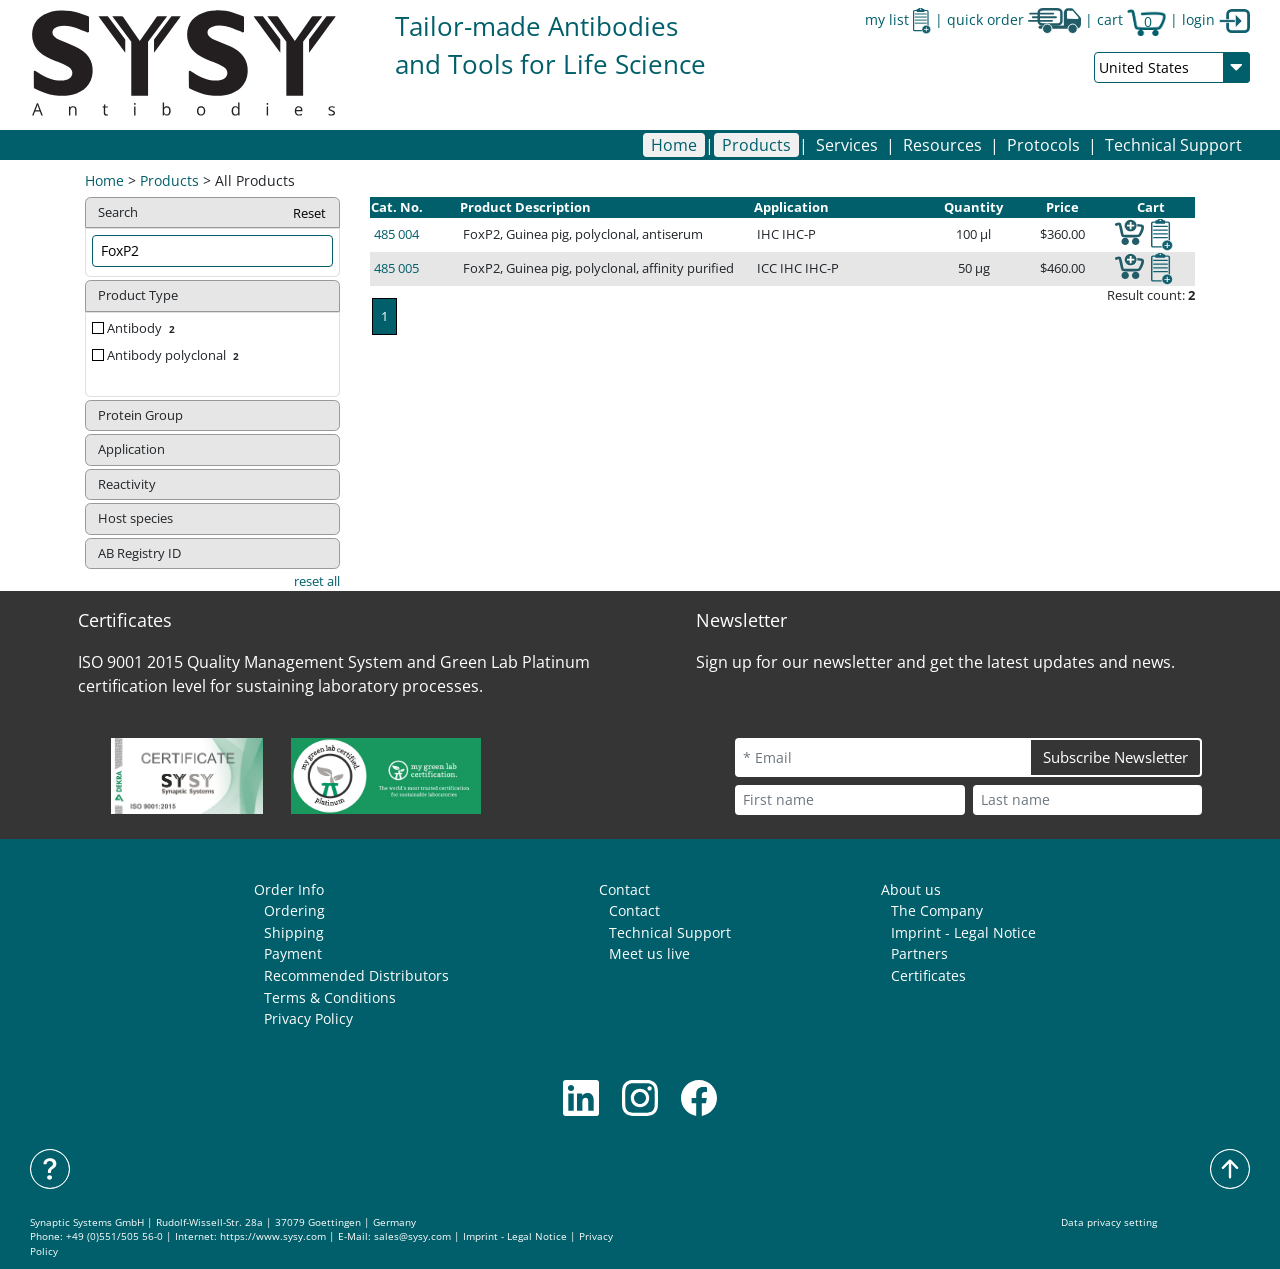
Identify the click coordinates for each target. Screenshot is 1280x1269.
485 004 (396, 234)
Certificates (928, 975)
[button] (756, 145)
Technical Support (1173, 145)
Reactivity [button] (127, 484)
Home (674, 145)
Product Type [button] (138, 295)
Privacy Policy (308, 1018)
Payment (293, 953)
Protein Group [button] (140, 415)
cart (1131, 19)
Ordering (294, 910)
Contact (624, 889)
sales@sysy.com (412, 1236)
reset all (317, 581)
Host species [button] (135, 518)
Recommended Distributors (356, 975)
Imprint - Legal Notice (963, 932)
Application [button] (131, 449)
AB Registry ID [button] (139, 553)
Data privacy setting (1109, 1222)
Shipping (294, 932)
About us (911, 889)
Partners (919, 953)
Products (169, 180)
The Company (937, 910)
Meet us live (649, 953)
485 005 (396, 268)
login (1216, 19)
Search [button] (213, 213)
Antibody (143, 328)
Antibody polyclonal (175, 355)
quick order (1014, 19)
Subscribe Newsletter (1115, 757)
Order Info (289, 889)
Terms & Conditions (330, 997)
